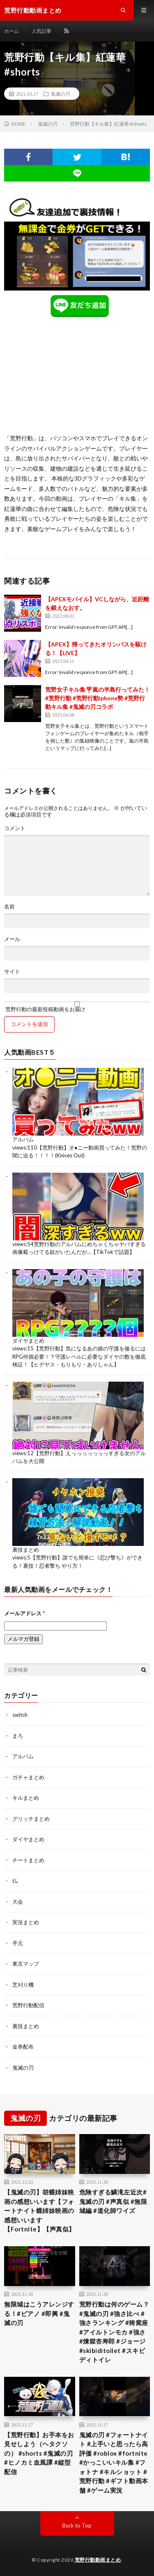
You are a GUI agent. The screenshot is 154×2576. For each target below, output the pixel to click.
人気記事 (41, 31)
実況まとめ (25, 1922)
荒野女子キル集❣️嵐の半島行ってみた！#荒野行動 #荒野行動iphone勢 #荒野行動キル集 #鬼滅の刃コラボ (97, 698)
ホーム (11, 31)
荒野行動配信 (28, 2005)
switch (20, 1714)
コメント (14, 828)
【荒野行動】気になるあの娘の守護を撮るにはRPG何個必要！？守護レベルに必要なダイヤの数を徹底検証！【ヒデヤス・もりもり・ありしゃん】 (79, 1356)
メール (12, 939)
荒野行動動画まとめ (98, 2560)
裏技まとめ (25, 1549)
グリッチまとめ (31, 1818)
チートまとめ (28, 1860)
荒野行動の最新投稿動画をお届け (77, 1006)
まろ (17, 1735)
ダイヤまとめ (28, 1340)
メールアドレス (24, 1613)
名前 (9, 906)
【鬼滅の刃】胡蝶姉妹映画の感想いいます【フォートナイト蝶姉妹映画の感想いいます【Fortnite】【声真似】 (39, 2210)
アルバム (23, 1139)
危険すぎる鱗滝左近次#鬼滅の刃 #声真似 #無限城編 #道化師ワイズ (113, 2201)
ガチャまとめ (28, 1777)
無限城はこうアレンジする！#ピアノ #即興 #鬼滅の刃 (39, 2313)
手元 (17, 1943)
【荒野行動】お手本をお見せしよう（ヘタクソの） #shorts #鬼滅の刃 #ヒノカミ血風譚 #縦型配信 (39, 2453)
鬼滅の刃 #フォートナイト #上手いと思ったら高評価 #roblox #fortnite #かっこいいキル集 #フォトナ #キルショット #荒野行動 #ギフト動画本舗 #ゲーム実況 (113, 2462)
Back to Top (77, 2525)
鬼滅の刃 (60, 93)
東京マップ (25, 1963)
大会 (17, 1901)
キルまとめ (25, 1797)
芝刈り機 (23, 1984)
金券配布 (23, 2046)
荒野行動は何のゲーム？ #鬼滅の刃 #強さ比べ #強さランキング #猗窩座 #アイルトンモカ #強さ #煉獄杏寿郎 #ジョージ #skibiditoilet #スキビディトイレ (114, 2331)
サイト (12, 971)
